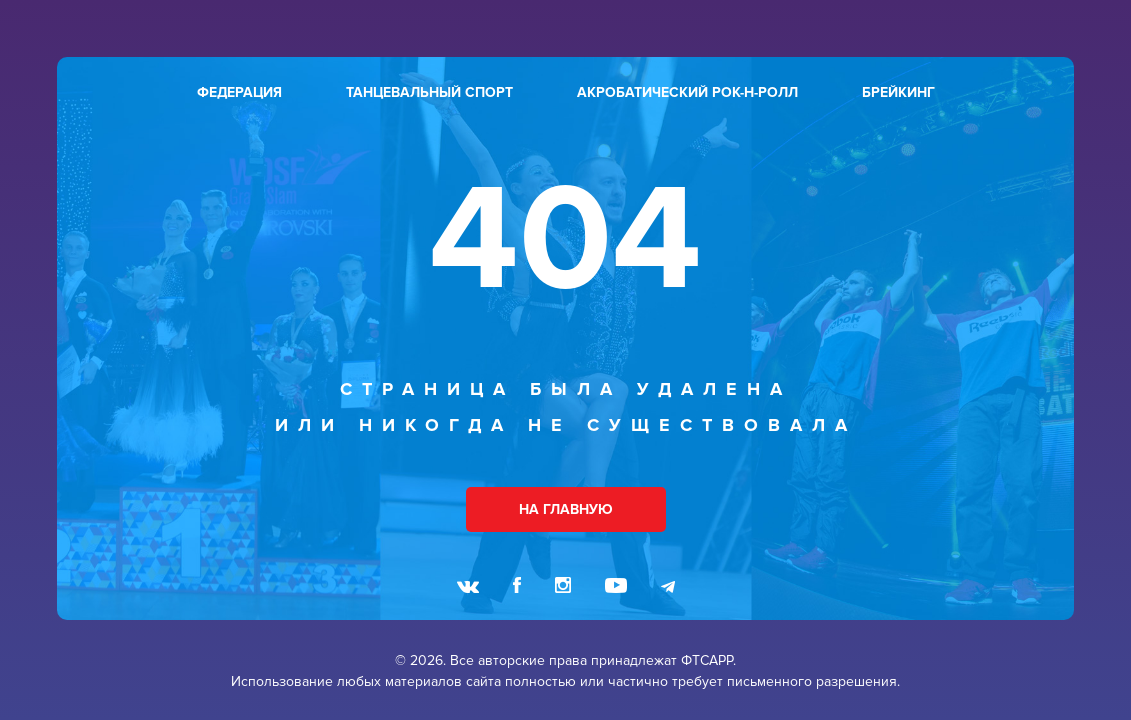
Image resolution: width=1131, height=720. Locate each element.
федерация (239, 92)
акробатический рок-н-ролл (687, 92)
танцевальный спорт (429, 92)
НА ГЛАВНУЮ (566, 509)
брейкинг (898, 92)
